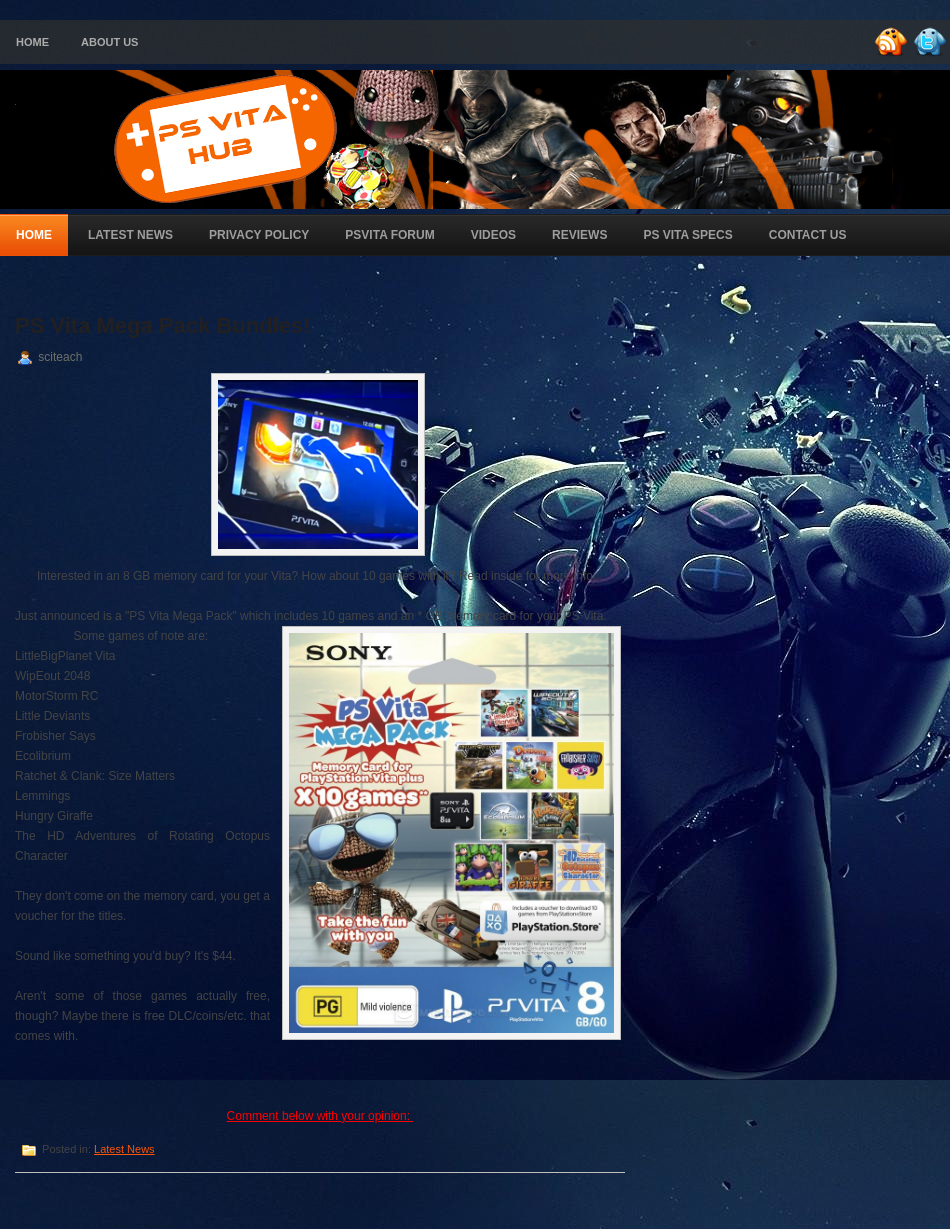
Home (32, 42)
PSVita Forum (389, 235)
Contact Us (808, 235)
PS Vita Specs (687, 235)
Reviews (579, 235)
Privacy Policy (259, 235)
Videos (493, 235)
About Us (109, 42)
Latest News (130, 235)
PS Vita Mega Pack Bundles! (162, 325)
